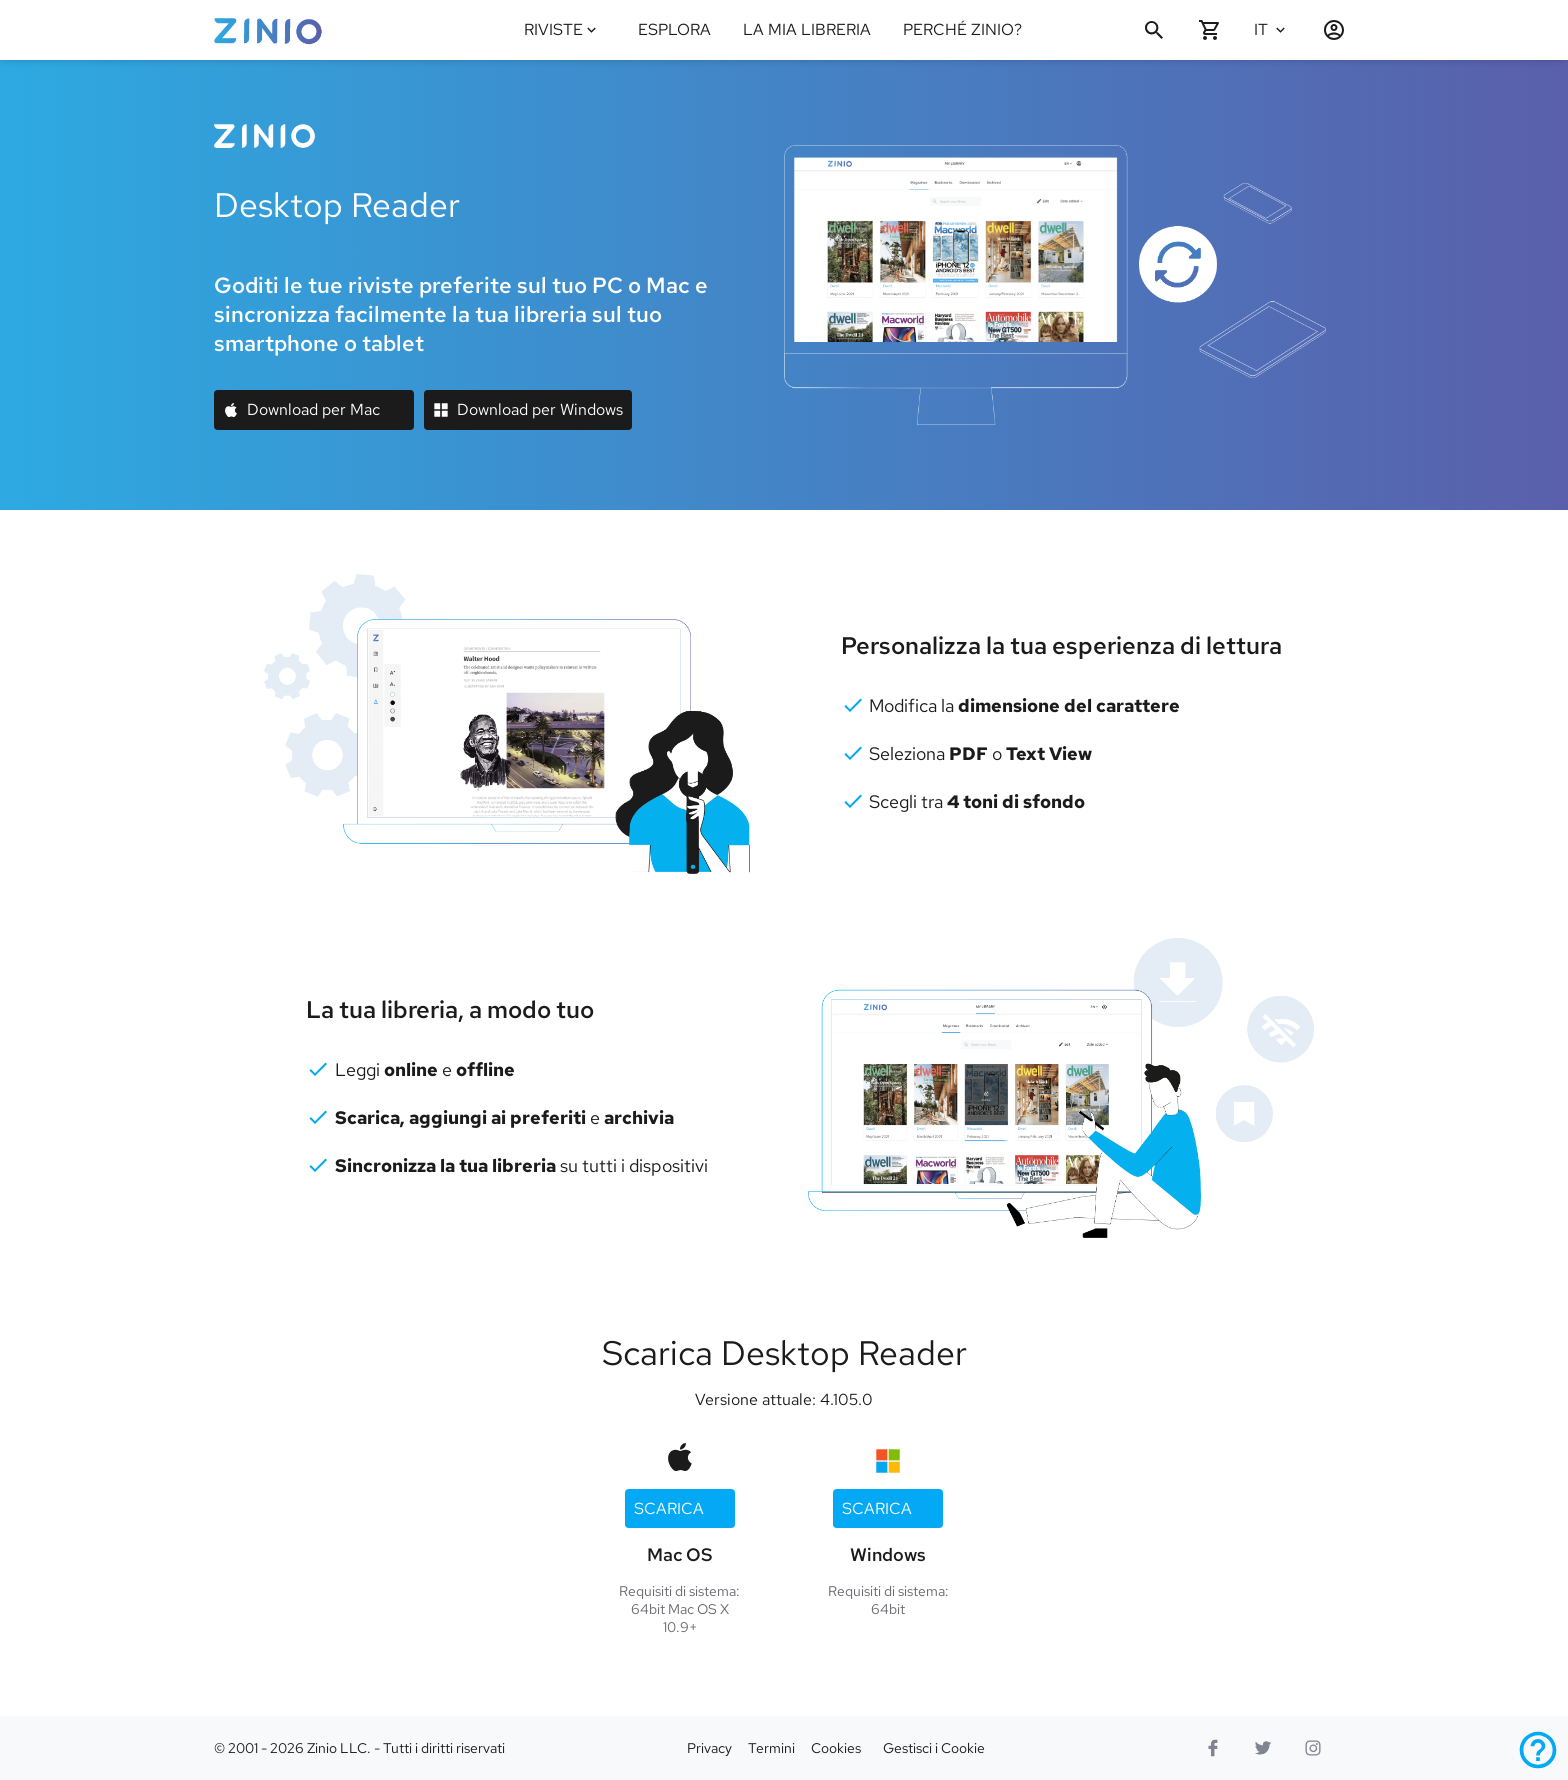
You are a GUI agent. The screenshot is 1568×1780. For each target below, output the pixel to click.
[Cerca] (1154, 30)
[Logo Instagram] (1313, 1748)
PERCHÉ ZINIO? (962, 29)
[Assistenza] (1538, 1750)
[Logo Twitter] (1263, 1748)
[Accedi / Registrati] (1326, 30)
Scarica (669, 1508)
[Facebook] (1213, 1748)
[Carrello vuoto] (1210, 30)
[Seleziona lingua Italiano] (1276, 30)
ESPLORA (674, 29)
